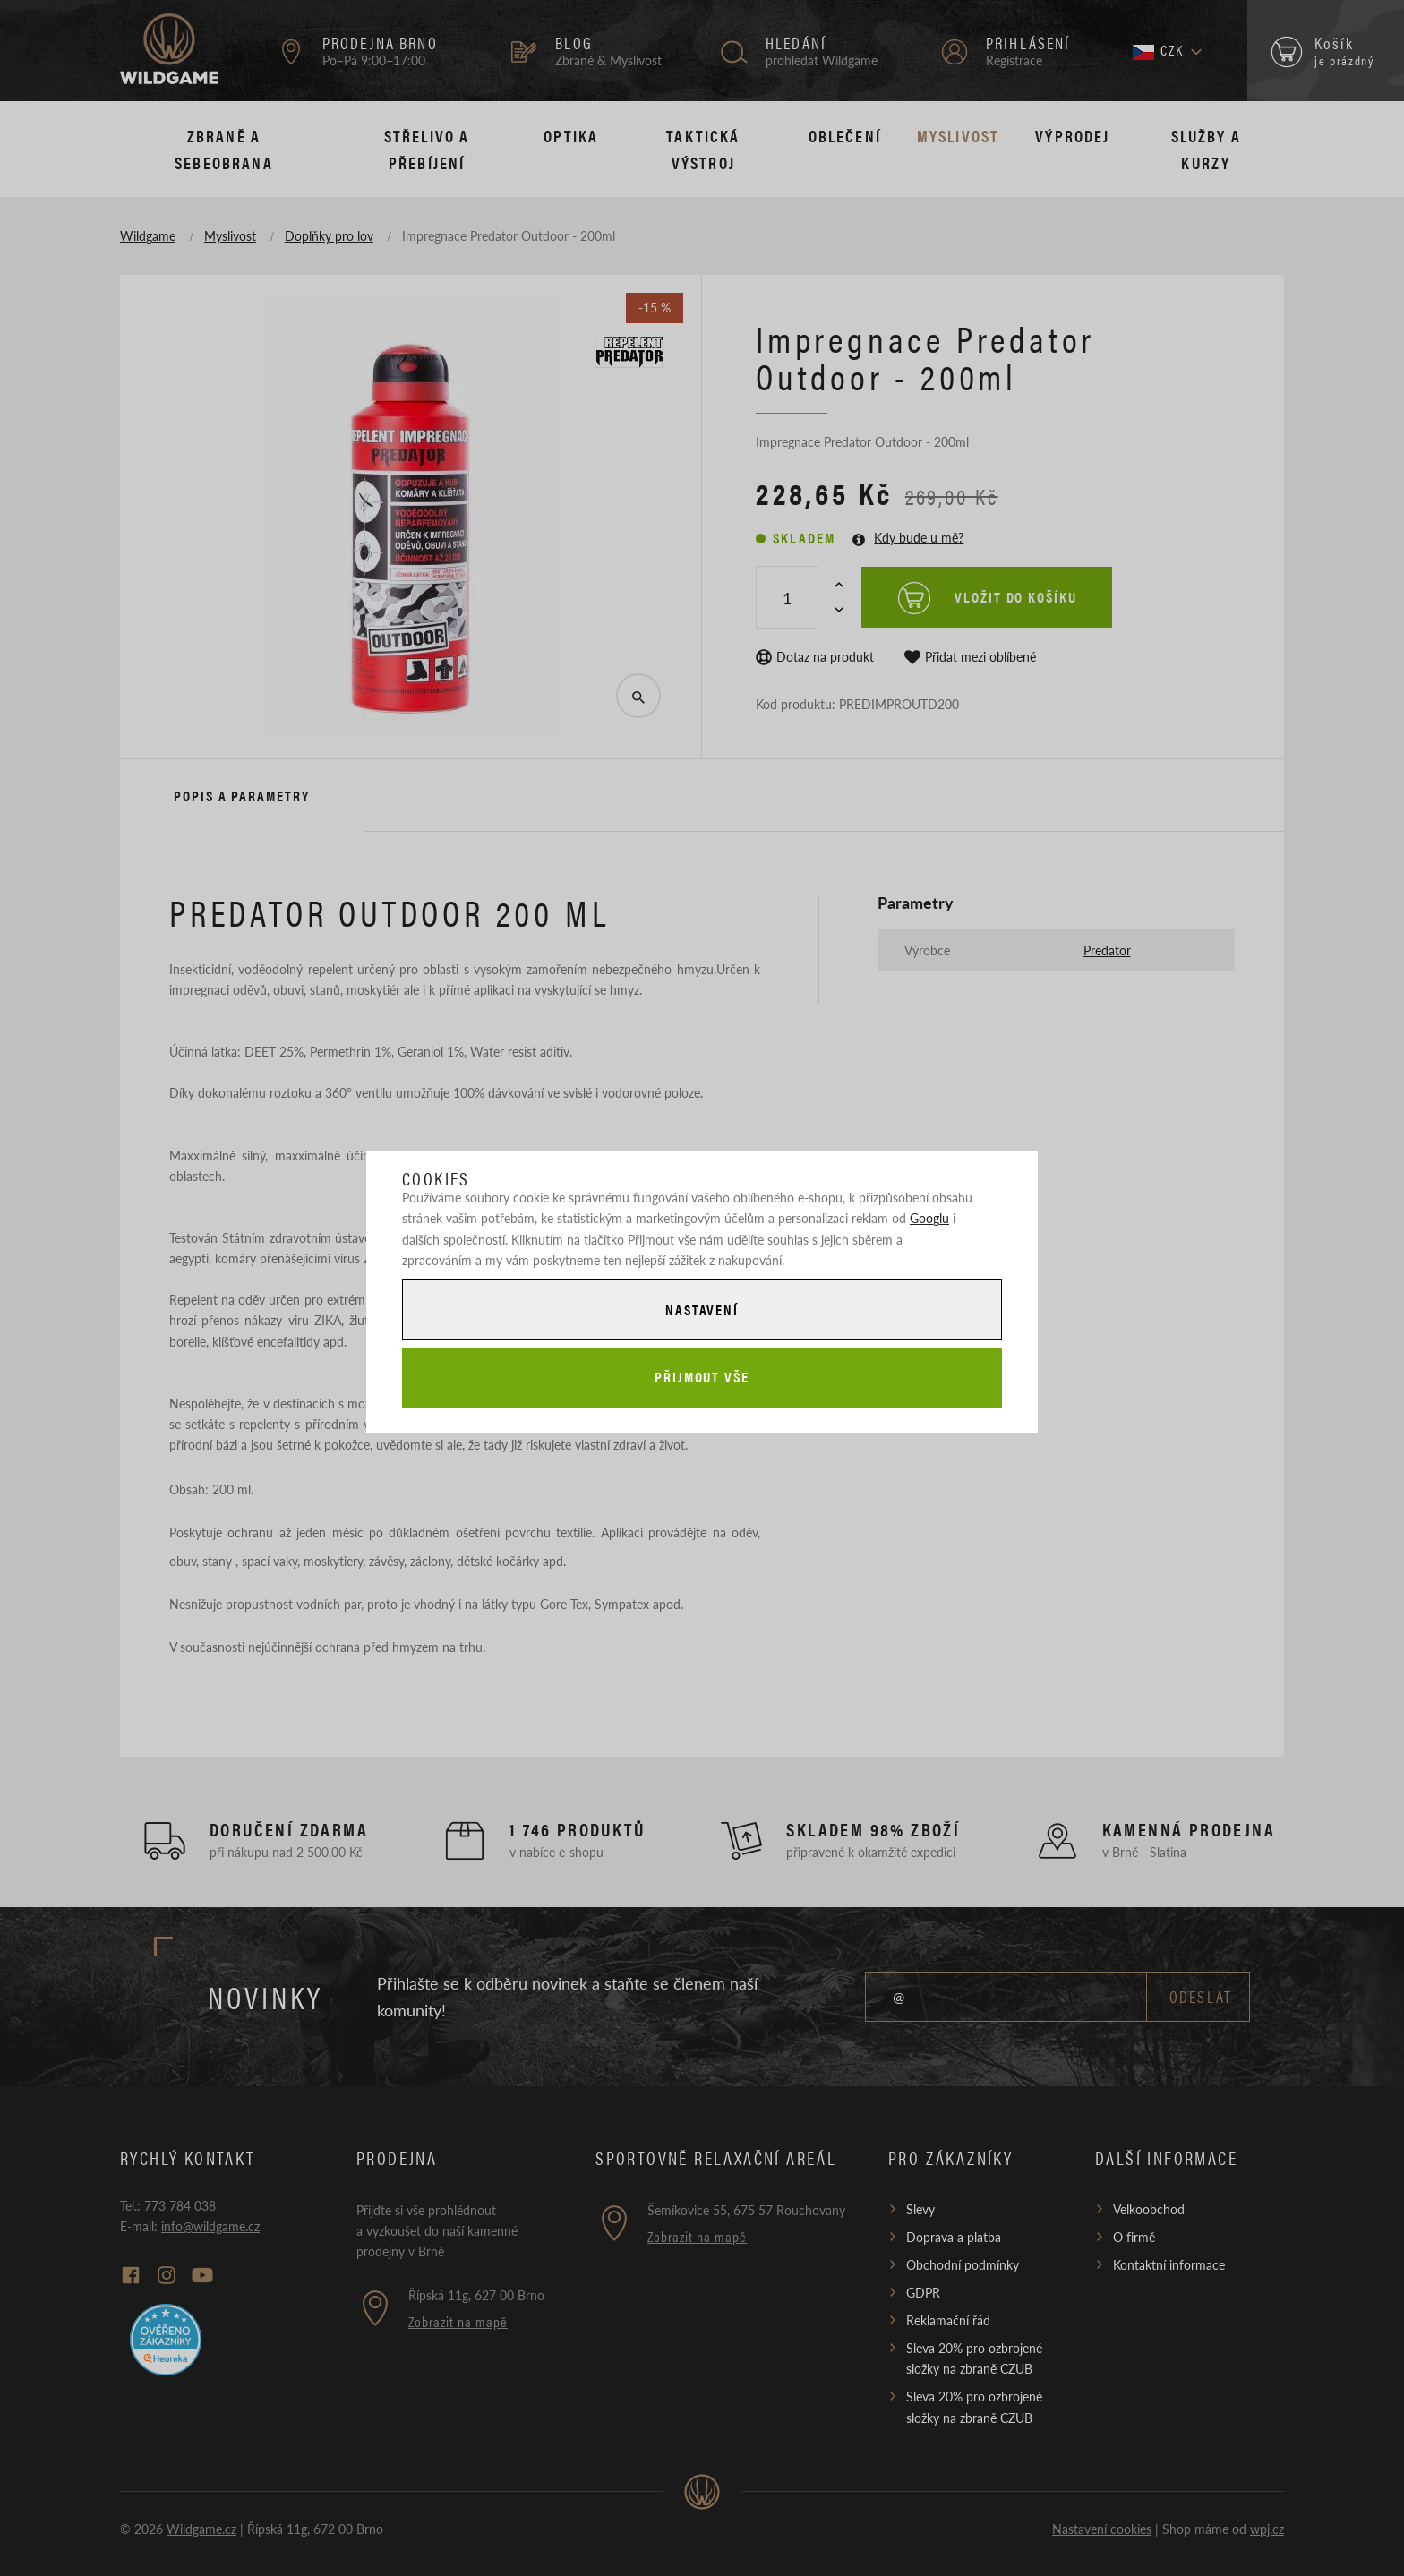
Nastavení (702, 1308)
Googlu (929, 1218)
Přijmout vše (702, 1377)
